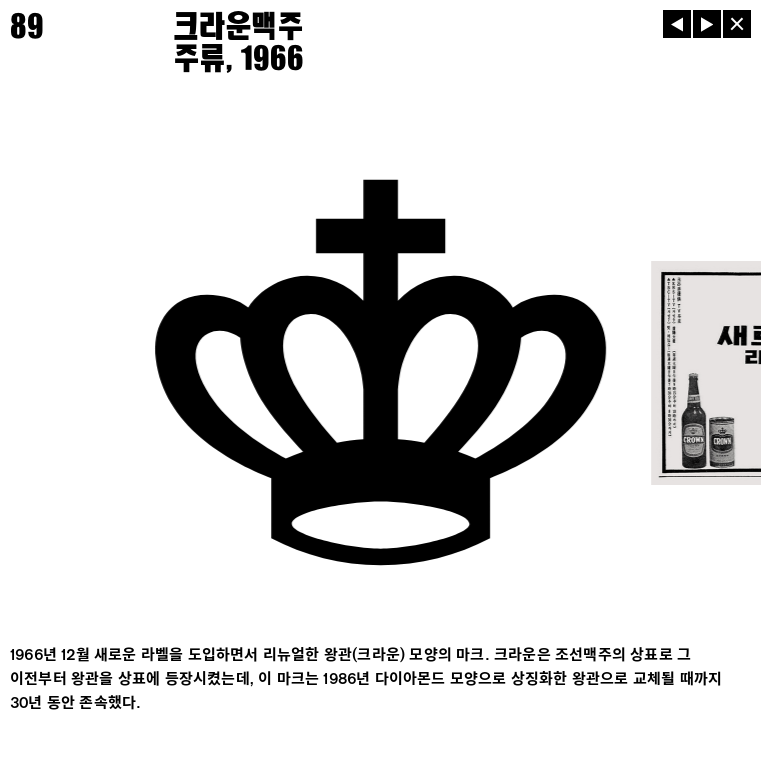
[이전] (677, 24)
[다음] (707, 24)
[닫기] (737, 24)
